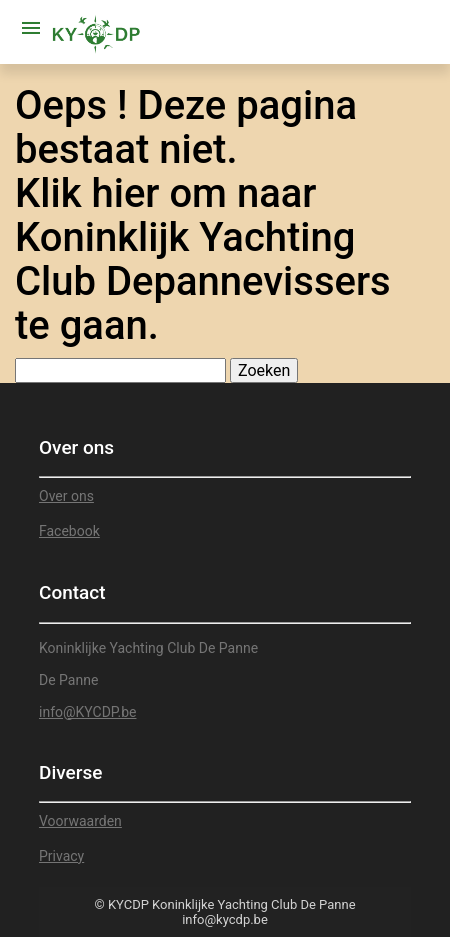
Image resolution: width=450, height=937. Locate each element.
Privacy (61, 856)
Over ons (66, 496)
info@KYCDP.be (87, 712)
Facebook (69, 531)
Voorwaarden (80, 821)
